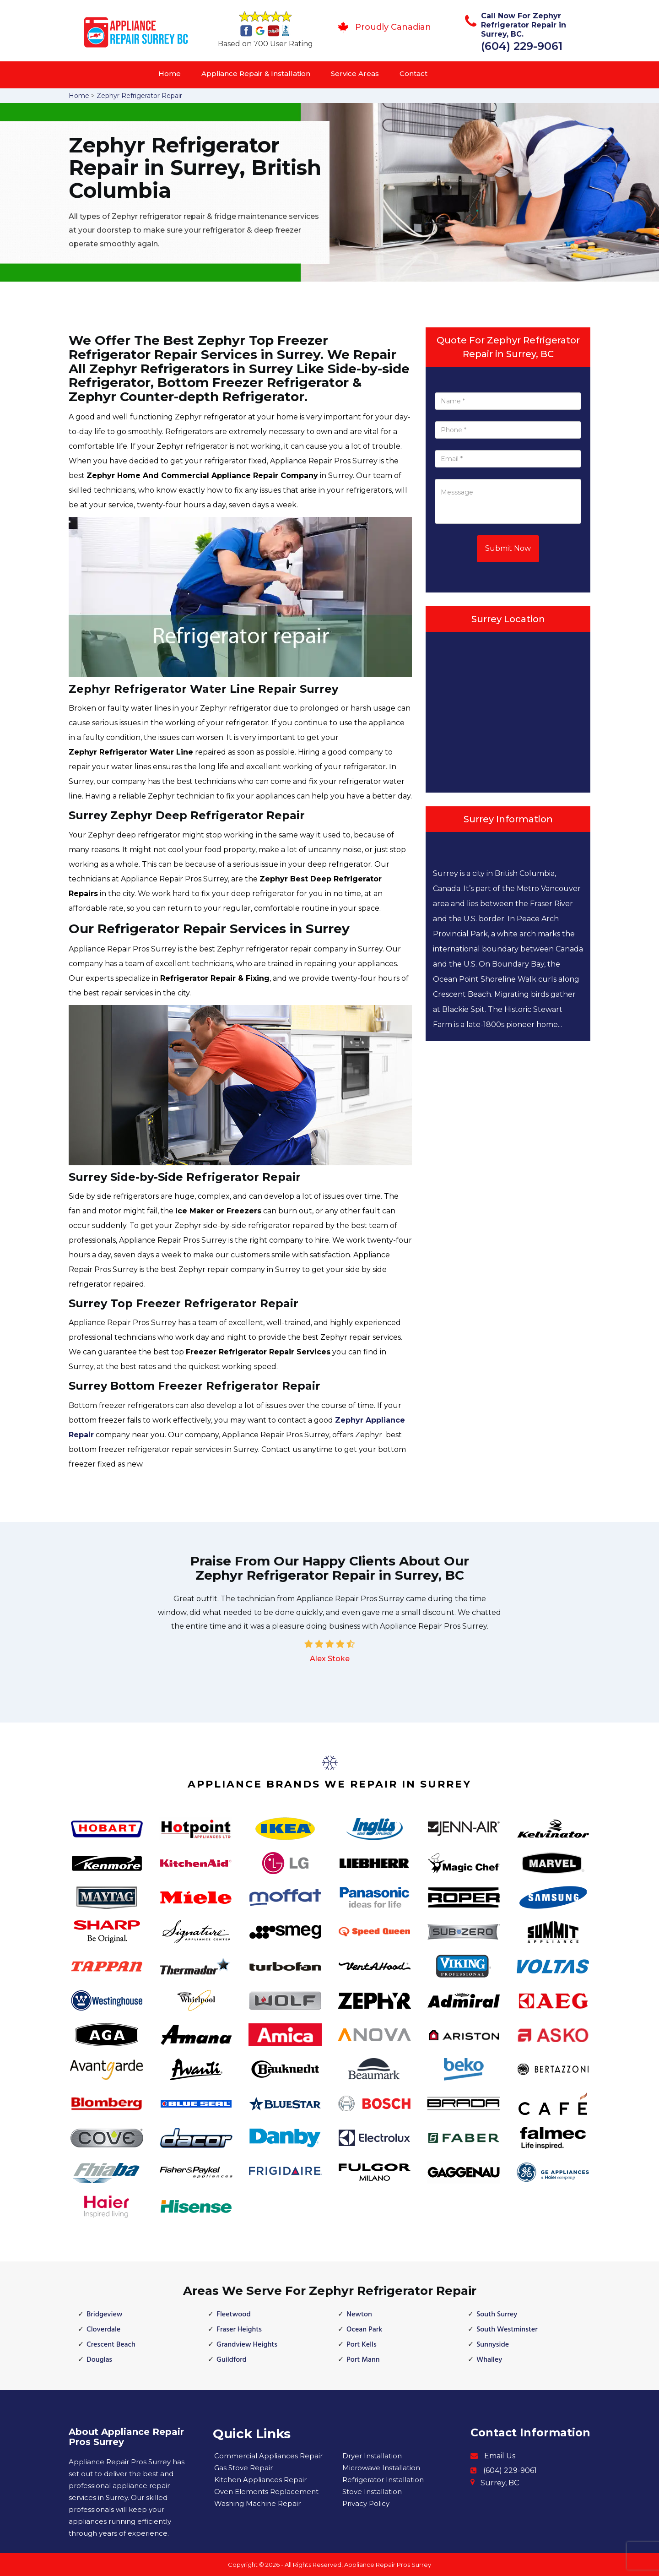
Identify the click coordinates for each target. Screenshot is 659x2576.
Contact (413, 73)
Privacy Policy (365, 2503)
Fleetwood (233, 2315)
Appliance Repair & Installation (255, 73)
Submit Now (508, 548)
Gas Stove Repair (243, 2467)
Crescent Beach (110, 2345)
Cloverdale (103, 2330)
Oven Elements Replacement (266, 2491)
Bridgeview (104, 2315)
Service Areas (355, 73)
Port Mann (363, 2360)
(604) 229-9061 (521, 46)
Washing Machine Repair (257, 2503)
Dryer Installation (372, 2455)
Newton (359, 2315)
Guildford (231, 2360)
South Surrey (496, 2315)
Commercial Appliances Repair (268, 2455)
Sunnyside (492, 2345)
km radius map (508, 709)
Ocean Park (364, 2330)
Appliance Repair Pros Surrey (387, 2564)
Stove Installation (372, 2491)
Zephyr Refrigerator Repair (139, 96)
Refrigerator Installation (383, 2479)
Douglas (99, 2360)
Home (169, 73)
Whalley (489, 2360)
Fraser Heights (239, 2330)
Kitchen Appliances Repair (260, 2479)
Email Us (499, 2455)
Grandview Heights (246, 2345)
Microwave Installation (381, 2467)
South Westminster (507, 2330)
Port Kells (361, 2345)
